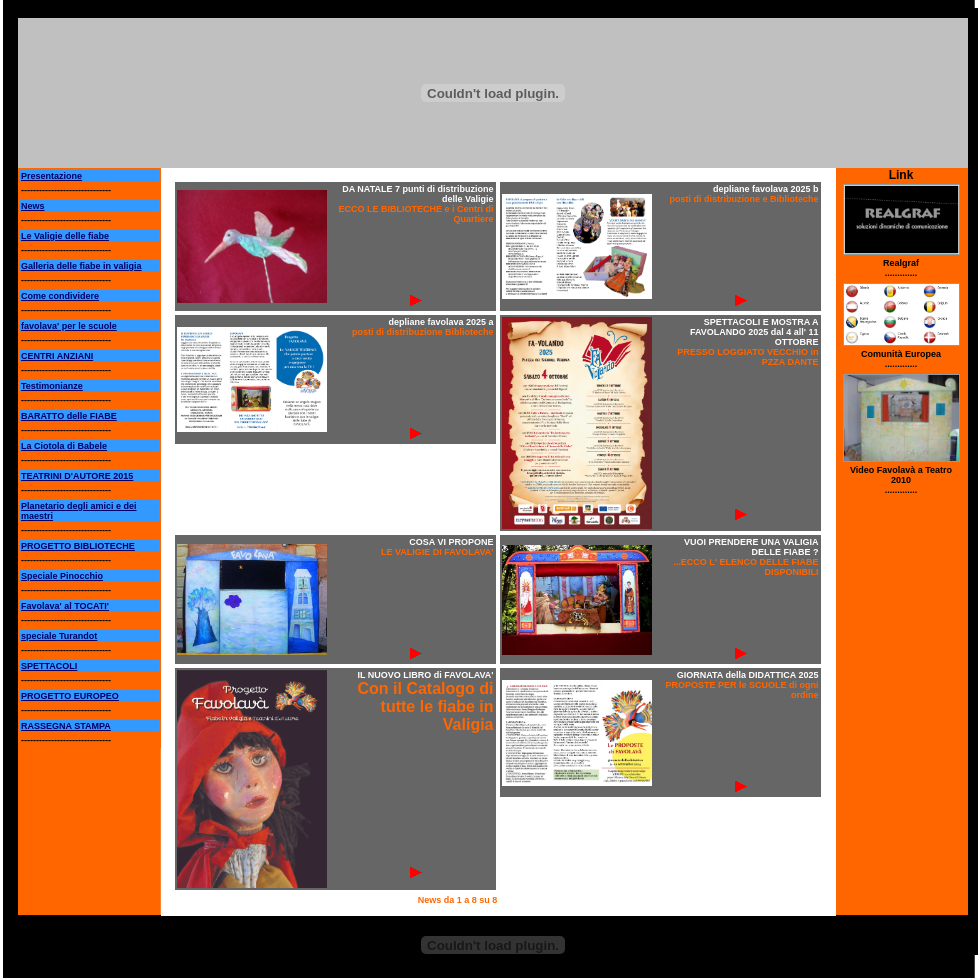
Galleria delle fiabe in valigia (81, 266)
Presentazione (51, 176)
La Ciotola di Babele (64, 446)
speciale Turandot (59, 636)
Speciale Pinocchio (62, 576)
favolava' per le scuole (69, 326)
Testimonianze (52, 386)
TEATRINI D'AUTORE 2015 (77, 476)
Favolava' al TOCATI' (65, 606)
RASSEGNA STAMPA (66, 726)
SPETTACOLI (49, 666)
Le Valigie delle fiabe (65, 236)
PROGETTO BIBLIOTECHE (78, 546)
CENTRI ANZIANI (57, 356)
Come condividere (60, 296)
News (33, 206)
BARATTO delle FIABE (69, 416)
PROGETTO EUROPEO (70, 696)
